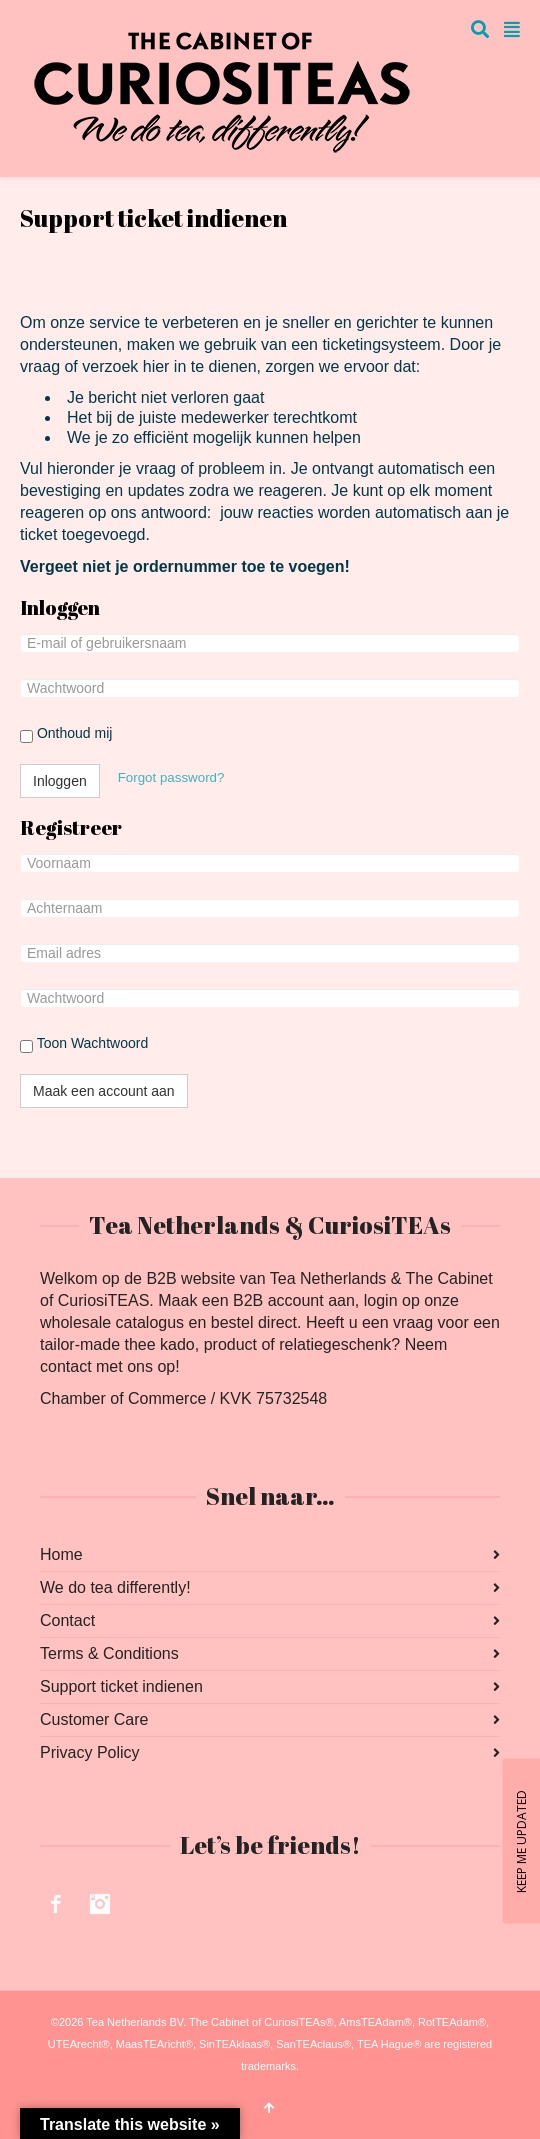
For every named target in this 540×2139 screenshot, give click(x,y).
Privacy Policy (90, 1752)
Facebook (56, 1904)
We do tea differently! (115, 1587)
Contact (67, 1620)
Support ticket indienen (121, 1686)
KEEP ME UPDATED (520, 1840)
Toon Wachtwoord (84, 1044)
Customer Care (94, 1719)
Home (61, 1554)
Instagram (100, 1904)
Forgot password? (171, 777)
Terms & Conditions (109, 1653)
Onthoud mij (66, 734)
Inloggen (60, 781)
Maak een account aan (104, 1091)
